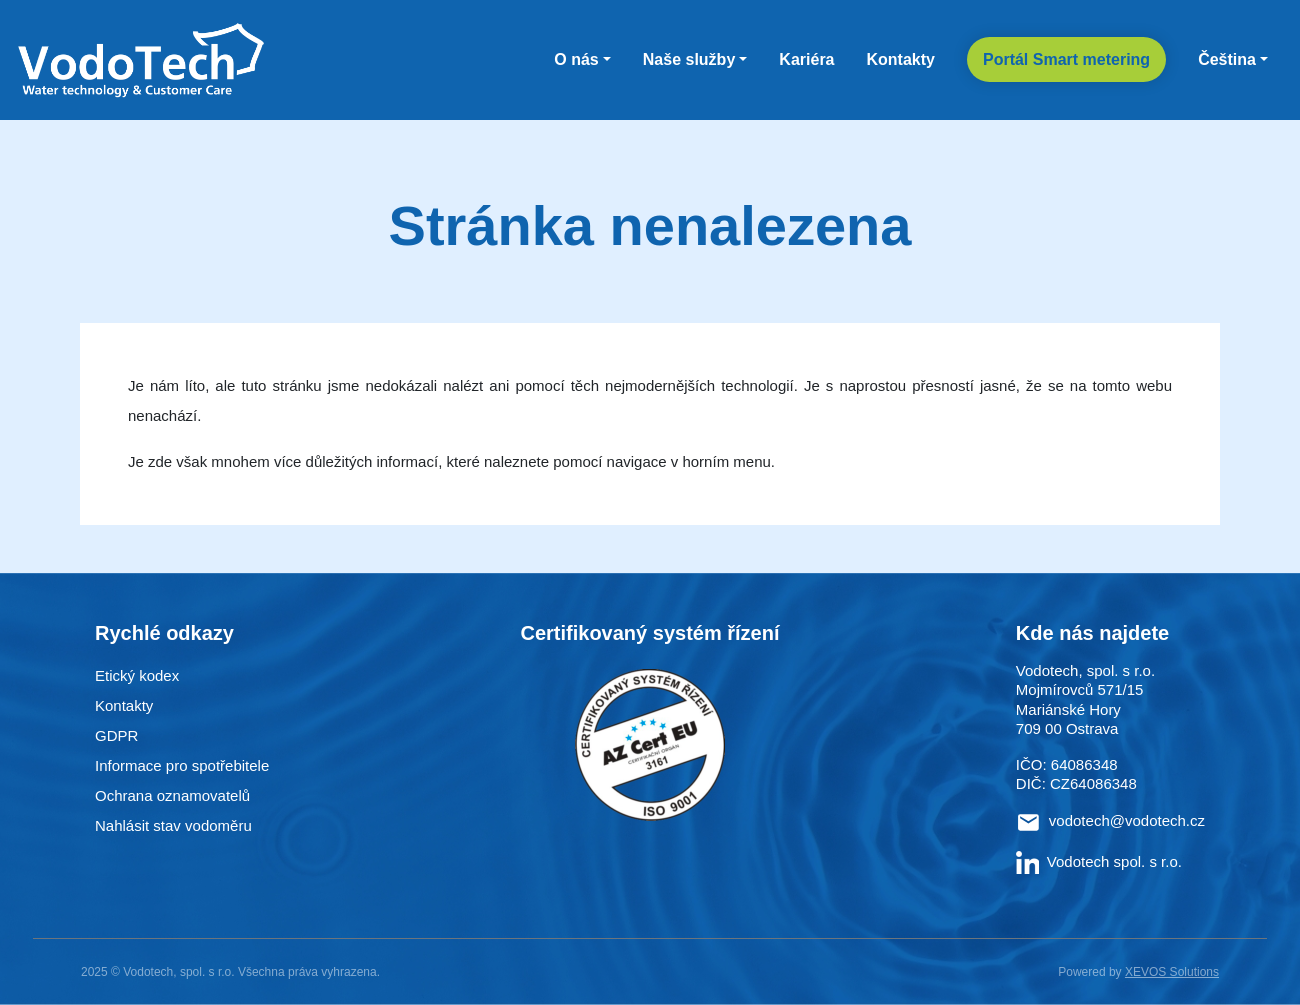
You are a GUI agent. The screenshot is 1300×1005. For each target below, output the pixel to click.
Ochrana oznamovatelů (172, 795)
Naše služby (689, 59)
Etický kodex (137, 675)
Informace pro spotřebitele (182, 765)
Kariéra (806, 59)
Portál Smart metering (1066, 59)
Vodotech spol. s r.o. (1099, 861)
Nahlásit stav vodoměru (173, 825)
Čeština (1227, 59)
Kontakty (901, 59)
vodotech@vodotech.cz (1127, 820)
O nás (576, 59)
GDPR (116, 735)
